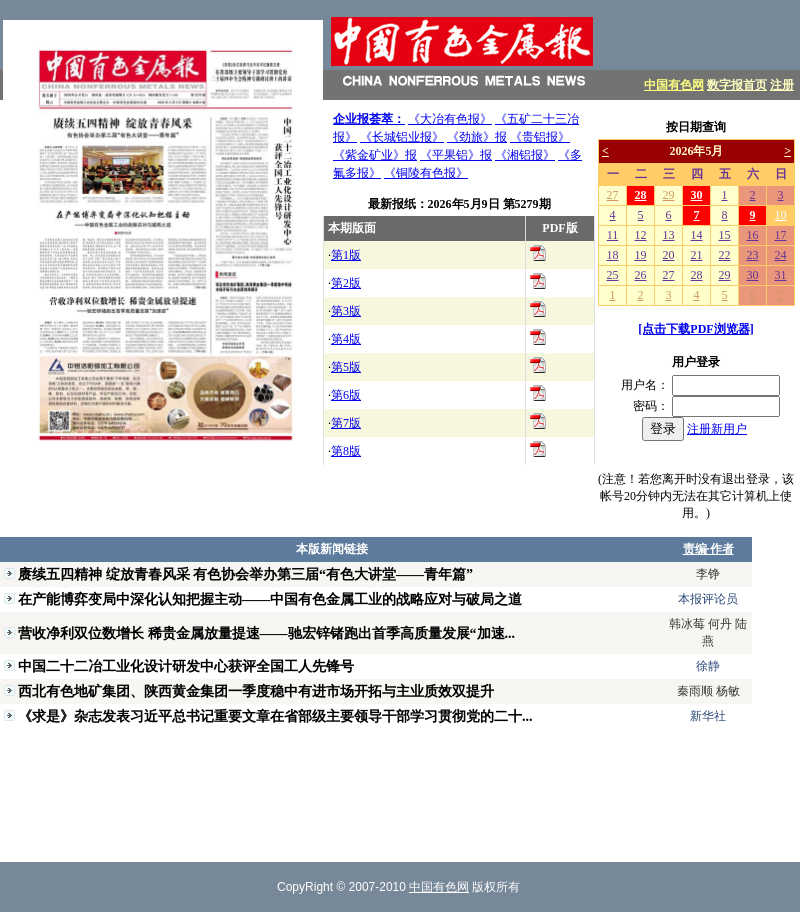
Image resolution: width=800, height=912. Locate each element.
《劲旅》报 (477, 137)
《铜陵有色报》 (426, 173)
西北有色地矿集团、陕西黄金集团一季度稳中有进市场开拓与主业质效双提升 (256, 691)
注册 (782, 85)
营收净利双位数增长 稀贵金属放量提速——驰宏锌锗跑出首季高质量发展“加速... (266, 633)
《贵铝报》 (540, 137)
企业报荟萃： (369, 119)
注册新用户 (717, 429)
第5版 (346, 367)
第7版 (346, 423)
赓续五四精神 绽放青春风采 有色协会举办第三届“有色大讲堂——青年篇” (245, 574)
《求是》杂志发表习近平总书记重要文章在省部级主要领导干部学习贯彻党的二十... (275, 716)
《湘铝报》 (525, 155)
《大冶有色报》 (450, 119)
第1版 (346, 255)
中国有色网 (674, 85)
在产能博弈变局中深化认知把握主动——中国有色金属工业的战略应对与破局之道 (270, 599)
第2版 (346, 283)
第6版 (346, 395)
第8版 (346, 451)
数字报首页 (737, 85)
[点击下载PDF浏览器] (695, 329)
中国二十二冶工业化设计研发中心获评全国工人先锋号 (186, 666)
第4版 (346, 339)
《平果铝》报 (456, 155)
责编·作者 (708, 549)
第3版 (346, 311)
